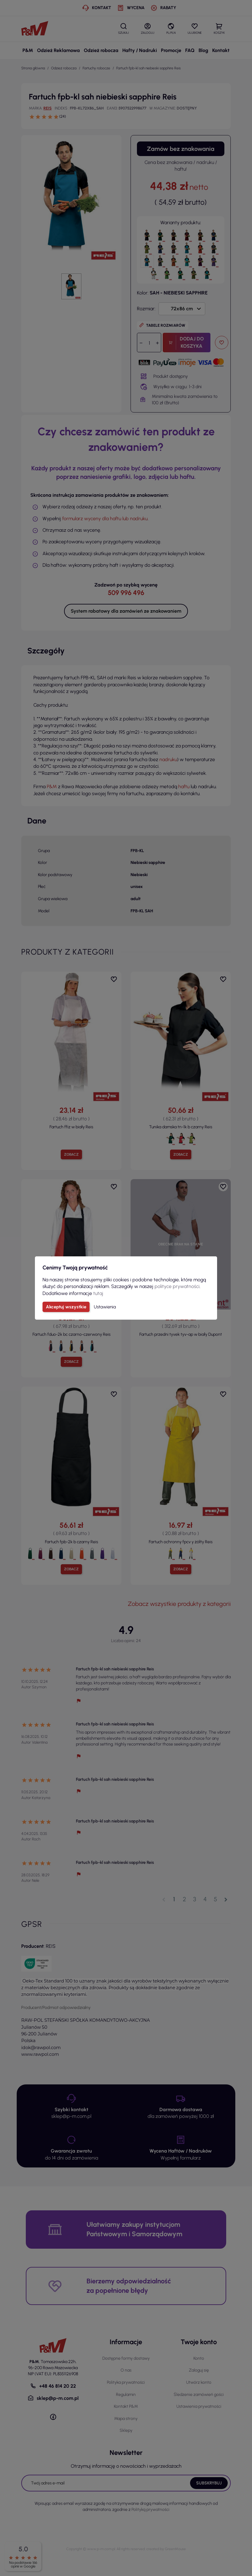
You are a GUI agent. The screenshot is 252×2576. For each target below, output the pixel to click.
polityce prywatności (177, 1286)
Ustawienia (105, 1307)
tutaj (98, 1293)
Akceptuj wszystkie (66, 1307)
